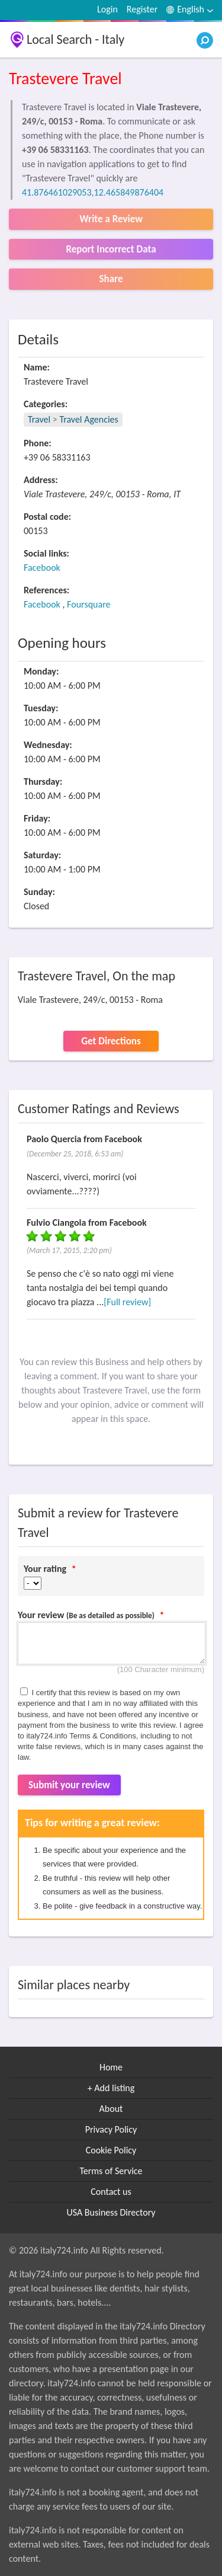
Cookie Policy (111, 2150)
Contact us (111, 2191)
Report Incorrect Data (111, 249)
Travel (39, 419)
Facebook (42, 567)
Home (111, 2067)
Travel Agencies (88, 419)
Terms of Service (110, 2171)
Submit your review (69, 1785)
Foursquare (88, 604)
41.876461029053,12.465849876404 (92, 192)
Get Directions (110, 1041)
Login (107, 9)
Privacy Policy (111, 2129)
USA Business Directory (110, 2212)
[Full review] (127, 1302)
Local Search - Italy (75, 39)
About (111, 2108)
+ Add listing (111, 2088)
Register (142, 9)
